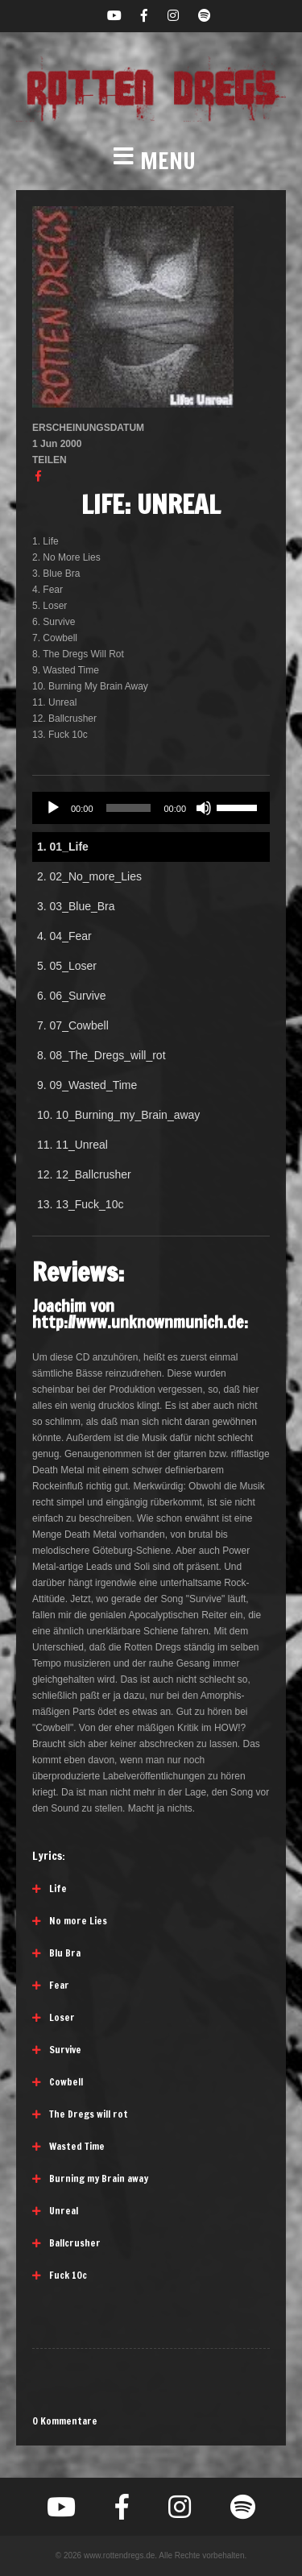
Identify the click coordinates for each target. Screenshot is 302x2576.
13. (80, 1204)
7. (73, 1025)
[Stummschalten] (204, 808)
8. (101, 1055)
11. (72, 1144)
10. (118, 1114)
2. (89, 876)
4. (64, 936)
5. (67, 965)
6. (71, 995)
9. (87, 1085)
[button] (151, 161)
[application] (151, 808)
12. (84, 1174)
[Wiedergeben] (53, 808)
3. (76, 906)
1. (63, 846)
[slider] (128, 808)
